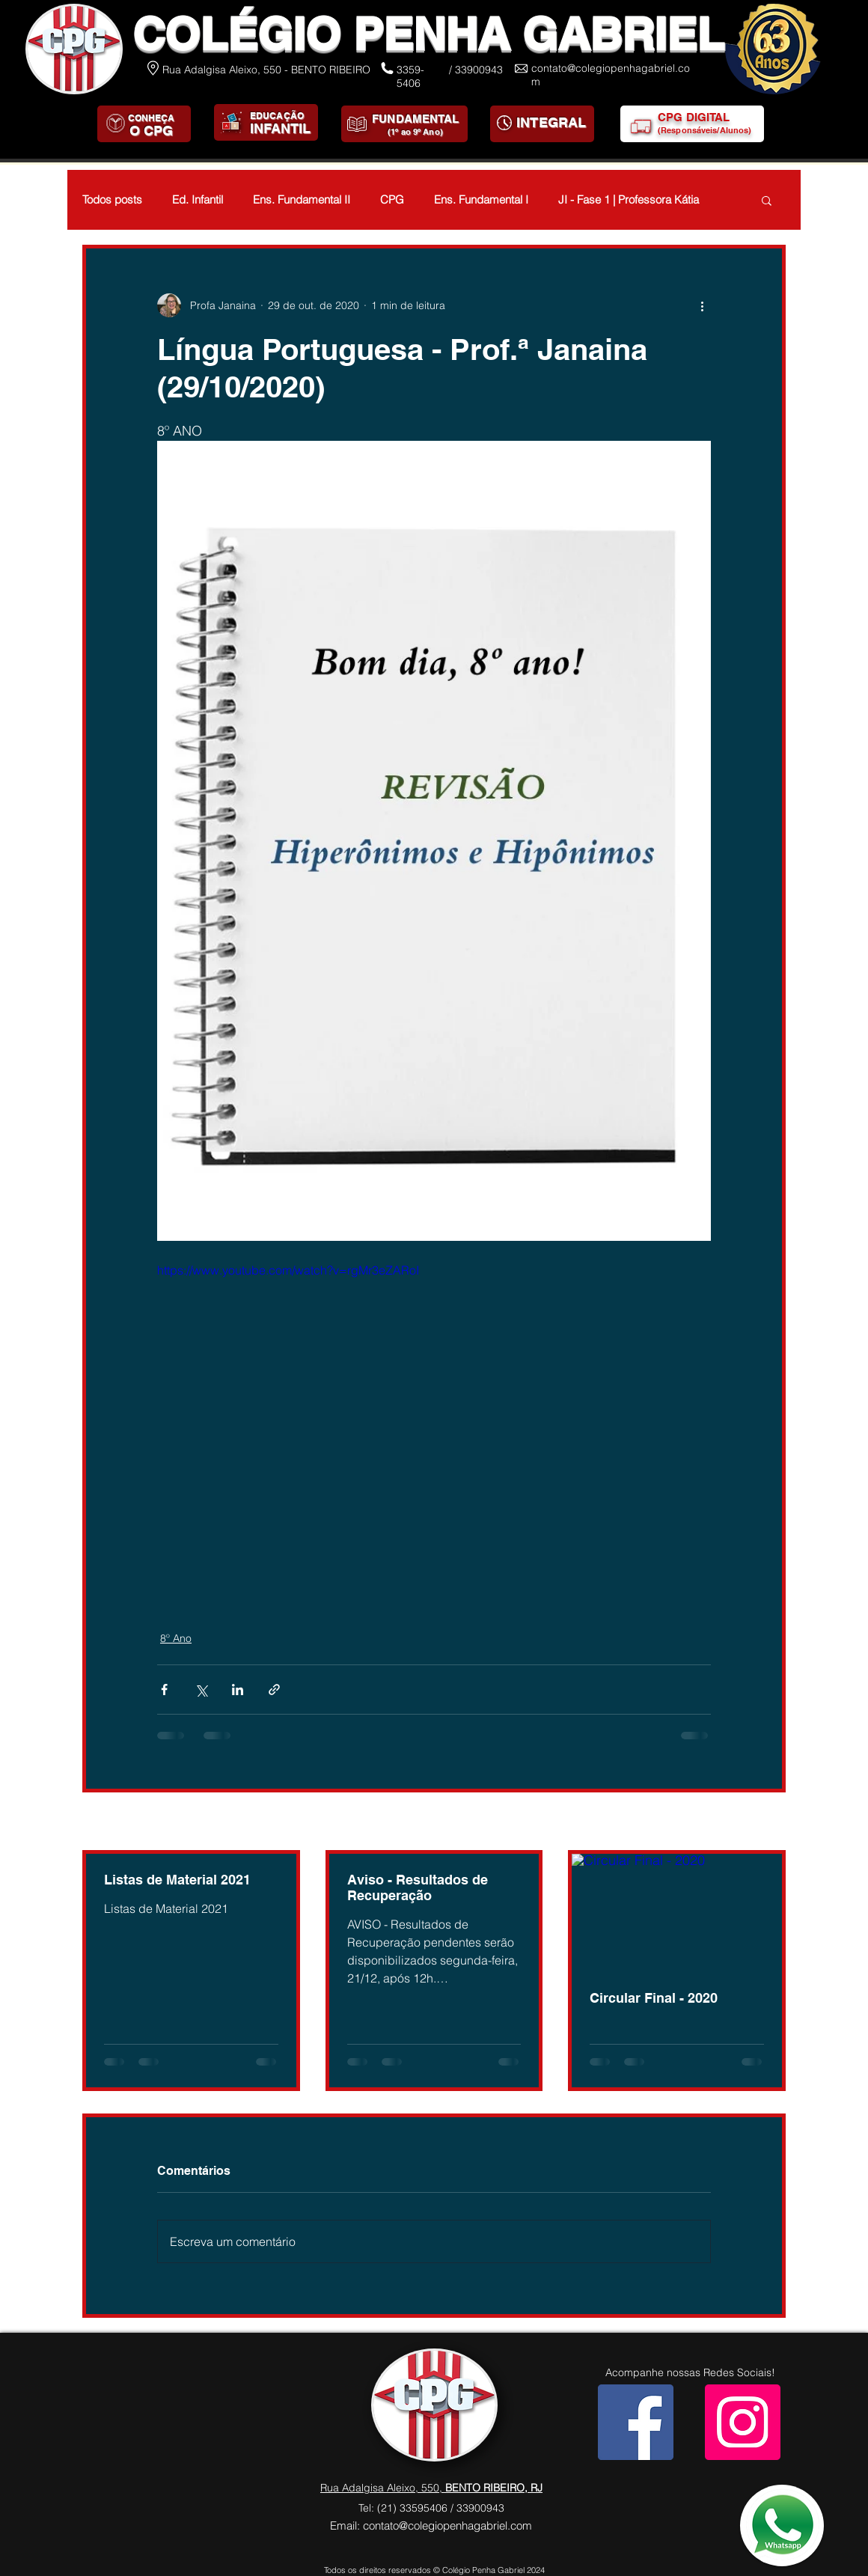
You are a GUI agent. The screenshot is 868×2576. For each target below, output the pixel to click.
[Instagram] (742, 2422)
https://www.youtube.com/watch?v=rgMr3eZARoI (288, 1270)
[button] (767, 200)
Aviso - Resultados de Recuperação (417, 1887)
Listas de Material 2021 (177, 1879)
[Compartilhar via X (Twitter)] (201, 1689)
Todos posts (112, 200)
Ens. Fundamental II (301, 200)
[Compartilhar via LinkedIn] (237, 1689)
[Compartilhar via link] (274, 1689)
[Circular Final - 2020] (677, 1913)
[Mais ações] (702, 305)
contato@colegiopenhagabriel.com (447, 2525)
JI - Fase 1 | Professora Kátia (628, 200)
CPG (392, 200)
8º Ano (176, 1638)
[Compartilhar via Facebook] (164, 1689)
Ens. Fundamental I (481, 200)
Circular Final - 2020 (654, 1998)
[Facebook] (635, 2422)
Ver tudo (765, 1822)
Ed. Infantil (197, 200)
